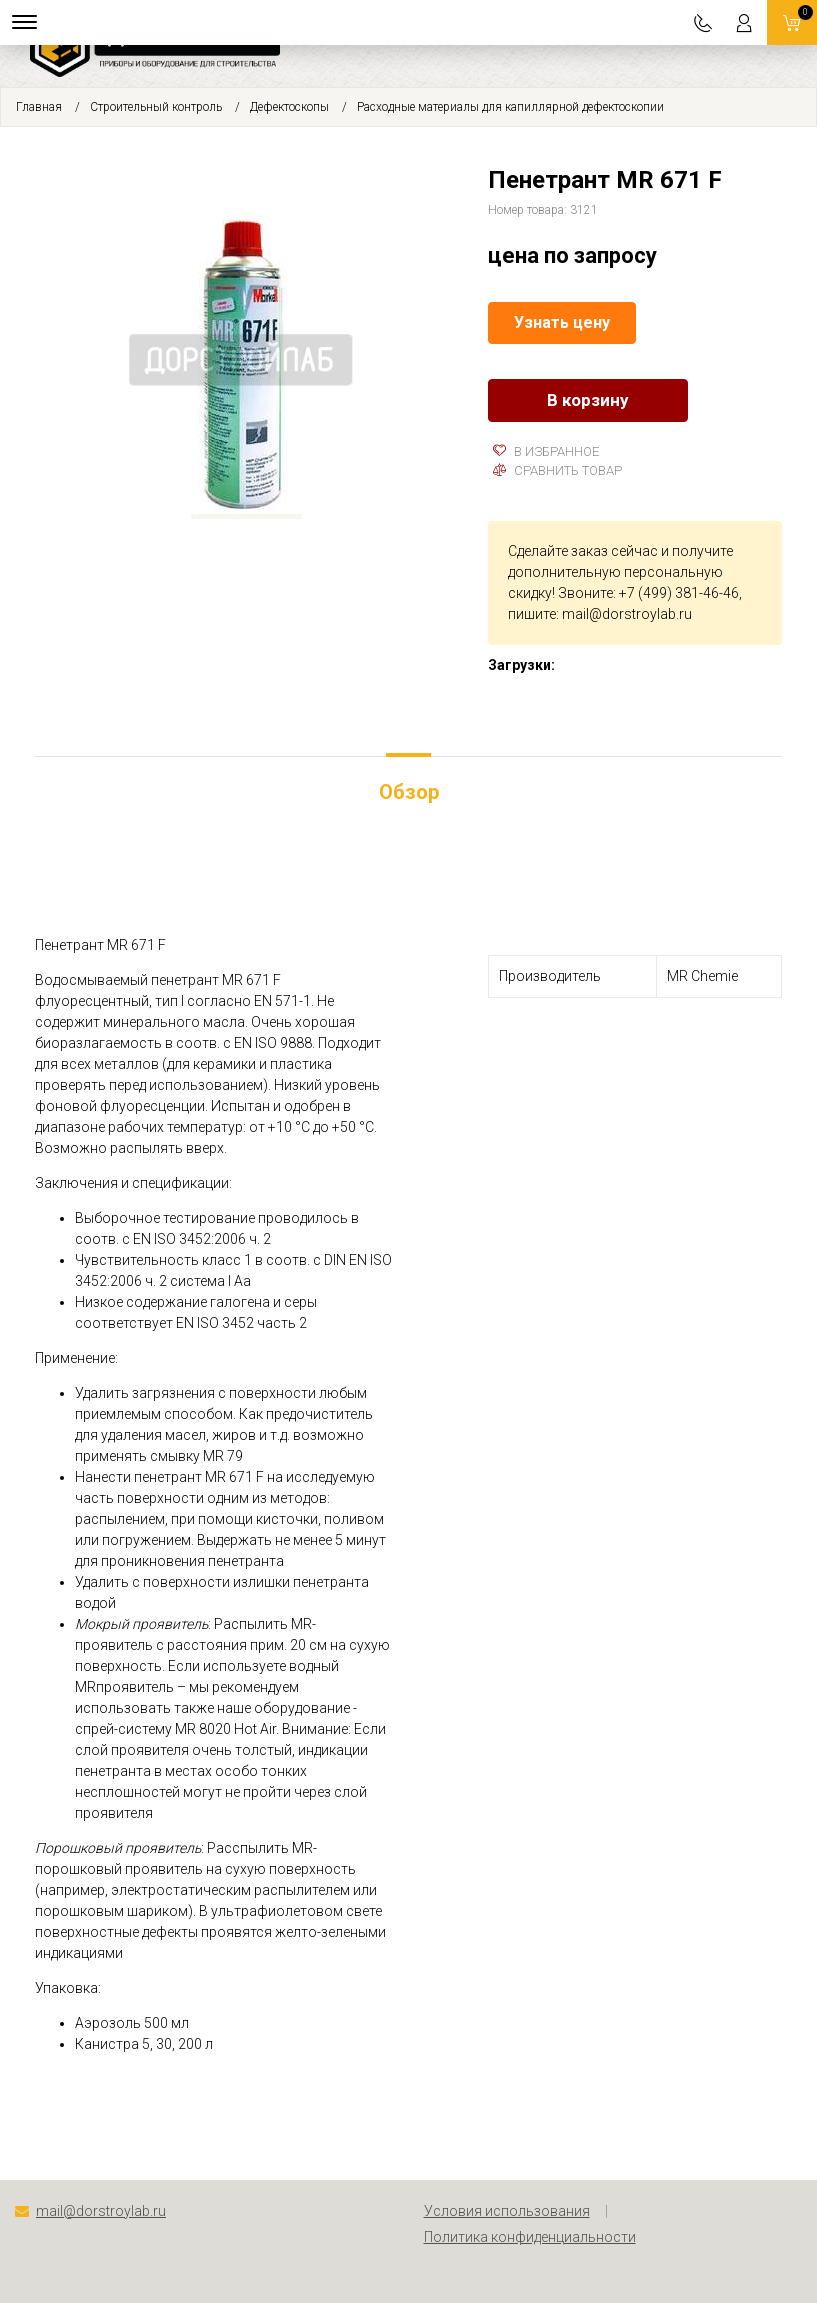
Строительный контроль (156, 107)
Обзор (409, 792)
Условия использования (507, 2211)
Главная (39, 107)
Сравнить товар (557, 470)
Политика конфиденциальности (530, 2237)
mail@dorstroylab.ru (627, 614)
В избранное (546, 451)
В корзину (588, 400)
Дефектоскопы (289, 107)
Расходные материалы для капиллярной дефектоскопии (510, 107)
